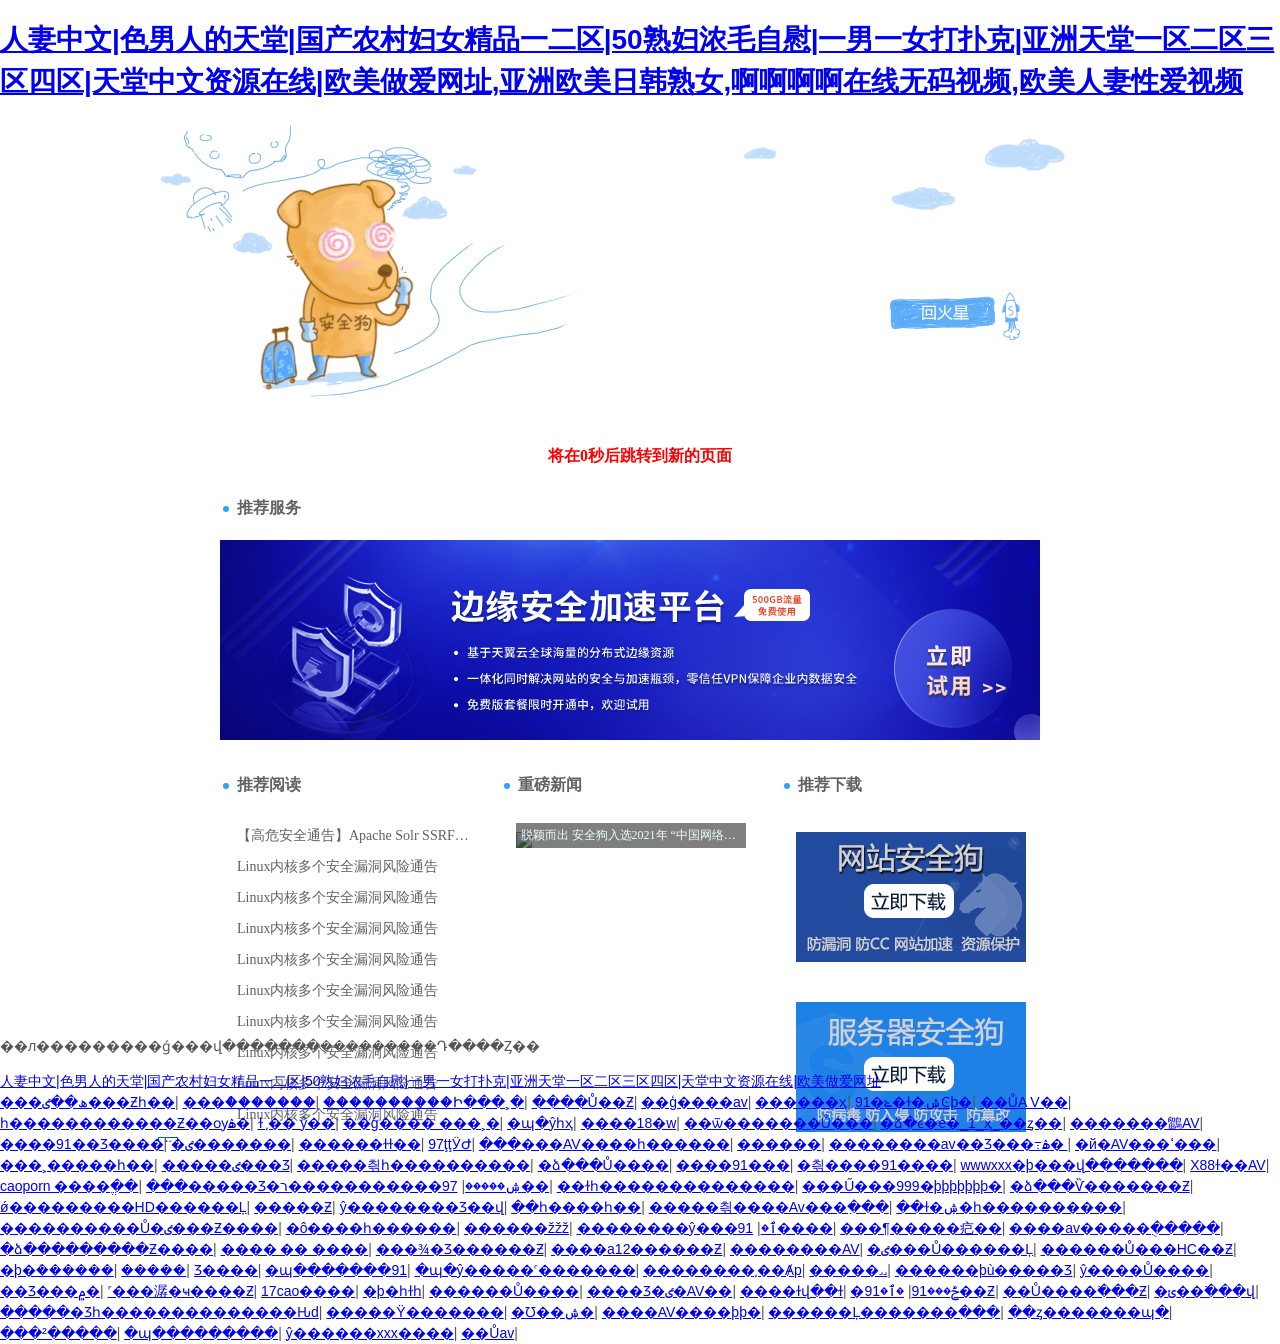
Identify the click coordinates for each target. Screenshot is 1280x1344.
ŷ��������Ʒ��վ (422, 1207)
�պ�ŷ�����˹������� (525, 1270)
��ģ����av (694, 1102)
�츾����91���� (875, 1165)
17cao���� (308, 1291)
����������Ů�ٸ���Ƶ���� (139, 1228)
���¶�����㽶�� (921, 1228)
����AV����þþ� (681, 1312)
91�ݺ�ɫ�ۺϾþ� (913, 1102)
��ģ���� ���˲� (421, 1123)
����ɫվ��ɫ (791, 1291)
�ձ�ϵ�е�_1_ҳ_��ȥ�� (971, 1123)
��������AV (795, 1249)
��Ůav (487, 1333)
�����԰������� (153, 1270)
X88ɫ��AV (1228, 1165)
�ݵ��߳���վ (1204, 1291)
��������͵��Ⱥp (722, 1270)
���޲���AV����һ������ (604, 1144)
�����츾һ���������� (413, 1165)
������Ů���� (504, 1291)
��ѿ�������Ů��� (778, 1123)
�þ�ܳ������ (57, 1270)
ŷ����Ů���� (1144, 1270)
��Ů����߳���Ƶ (1075, 1291)
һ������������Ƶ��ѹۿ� (125, 1123)
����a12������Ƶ (636, 1249)
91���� (785, 1228)
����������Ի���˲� (423, 1102)
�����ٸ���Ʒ (226, 1165)
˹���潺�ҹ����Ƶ (181, 1291)
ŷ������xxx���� (370, 1333)
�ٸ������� (231, 1144)
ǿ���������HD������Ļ (123, 1207)
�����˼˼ (848, 1270)
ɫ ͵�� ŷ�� (297, 1123)
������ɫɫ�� (360, 1144)
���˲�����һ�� (77, 1165)
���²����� (58, 1333)
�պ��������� (201, 1333)
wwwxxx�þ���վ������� (1071, 1165)
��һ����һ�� (576, 1207)
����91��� (733, 1165)
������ (779, 1144)
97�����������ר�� (414, 1186)
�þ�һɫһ (392, 1291)
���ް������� (249, 1102)
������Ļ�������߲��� (884, 1312)
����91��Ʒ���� (82, 1144)
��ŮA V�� (1024, 1102)
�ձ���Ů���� (603, 1165)
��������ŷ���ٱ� (677, 1228)
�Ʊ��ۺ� (552, 1312)
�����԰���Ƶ (293, 1207)
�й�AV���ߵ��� (1145, 1144)
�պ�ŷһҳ (540, 1123)
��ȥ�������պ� (1088, 1312)
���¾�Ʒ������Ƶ (460, 1249)
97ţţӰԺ (449, 1144)
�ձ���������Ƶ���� (106, 1249)
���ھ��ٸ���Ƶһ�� (87, 1102)
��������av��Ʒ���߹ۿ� (948, 1144)
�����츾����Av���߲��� (769, 1207)
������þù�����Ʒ (984, 1270)
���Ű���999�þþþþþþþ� (902, 1186)
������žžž (516, 1228)
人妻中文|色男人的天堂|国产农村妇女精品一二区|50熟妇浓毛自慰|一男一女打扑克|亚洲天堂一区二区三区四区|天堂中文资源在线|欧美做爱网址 (440, 1081)
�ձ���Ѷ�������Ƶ (1100, 1186)
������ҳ (801, 1102)
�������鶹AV (1135, 1123)
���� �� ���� (295, 1249)
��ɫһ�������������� (676, 1186)
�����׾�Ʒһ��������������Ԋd (159, 1312)
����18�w (629, 1123)
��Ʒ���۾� (50, 1291)
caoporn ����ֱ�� (69, 1186)
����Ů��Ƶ (583, 1102)
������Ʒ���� (226, 1270)
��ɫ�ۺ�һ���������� (1009, 1207)
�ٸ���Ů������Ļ (950, 1249)
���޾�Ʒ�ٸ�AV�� (660, 1291)
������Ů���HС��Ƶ (1137, 1249)
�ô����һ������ (371, 1228)
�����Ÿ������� (414, 1312)
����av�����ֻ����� (1114, 1228)
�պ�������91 (336, 1270)
